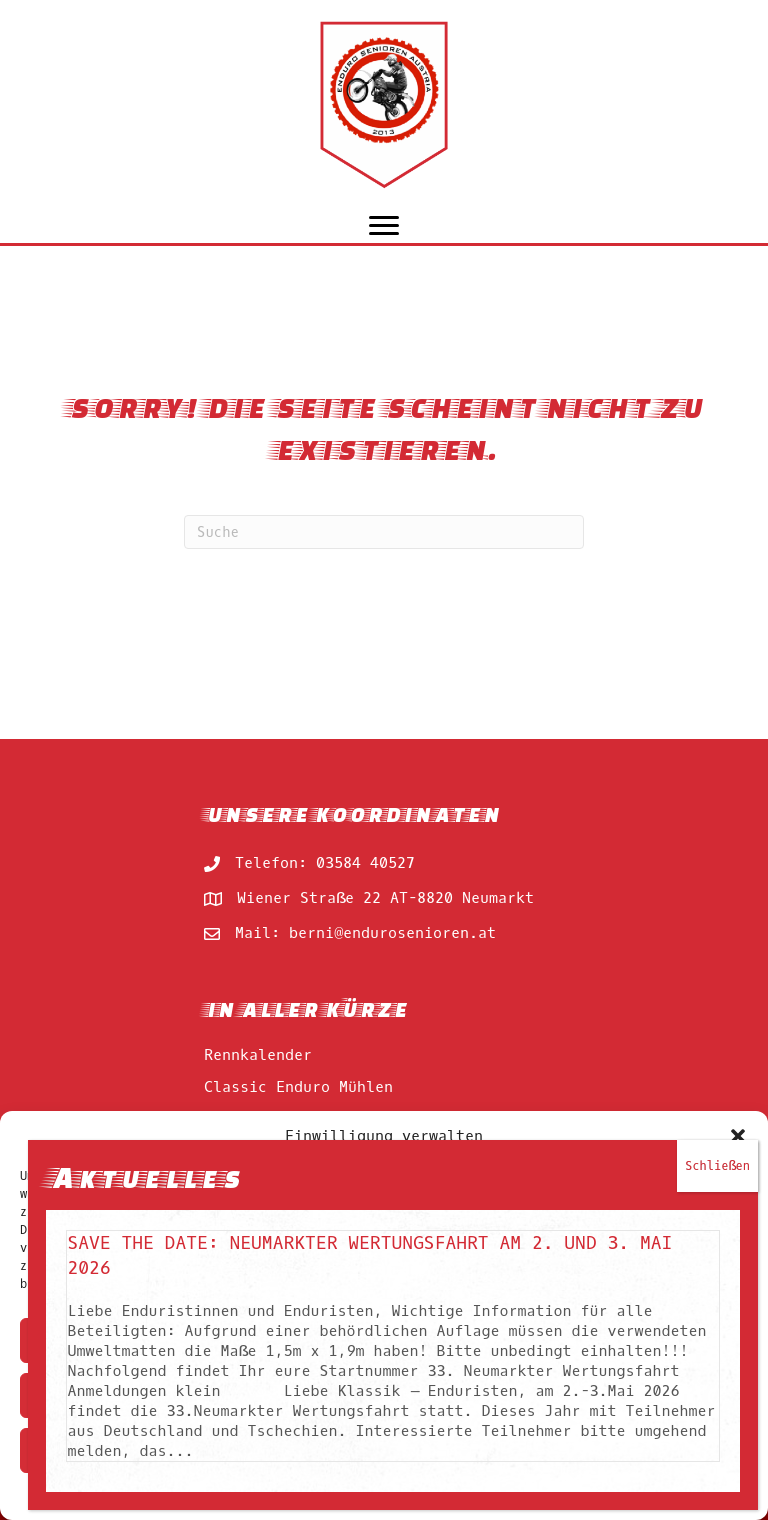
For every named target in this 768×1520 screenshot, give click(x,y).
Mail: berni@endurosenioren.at (365, 933)
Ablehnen (384, 1396)
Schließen (717, 366)
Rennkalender (258, 1055)
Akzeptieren (383, 1341)
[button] (738, 1136)
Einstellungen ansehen (383, 1451)
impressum (412, 1494)
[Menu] (384, 226)
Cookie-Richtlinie (309, 1494)
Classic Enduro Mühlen (298, 1087)
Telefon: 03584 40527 (325, 863)
